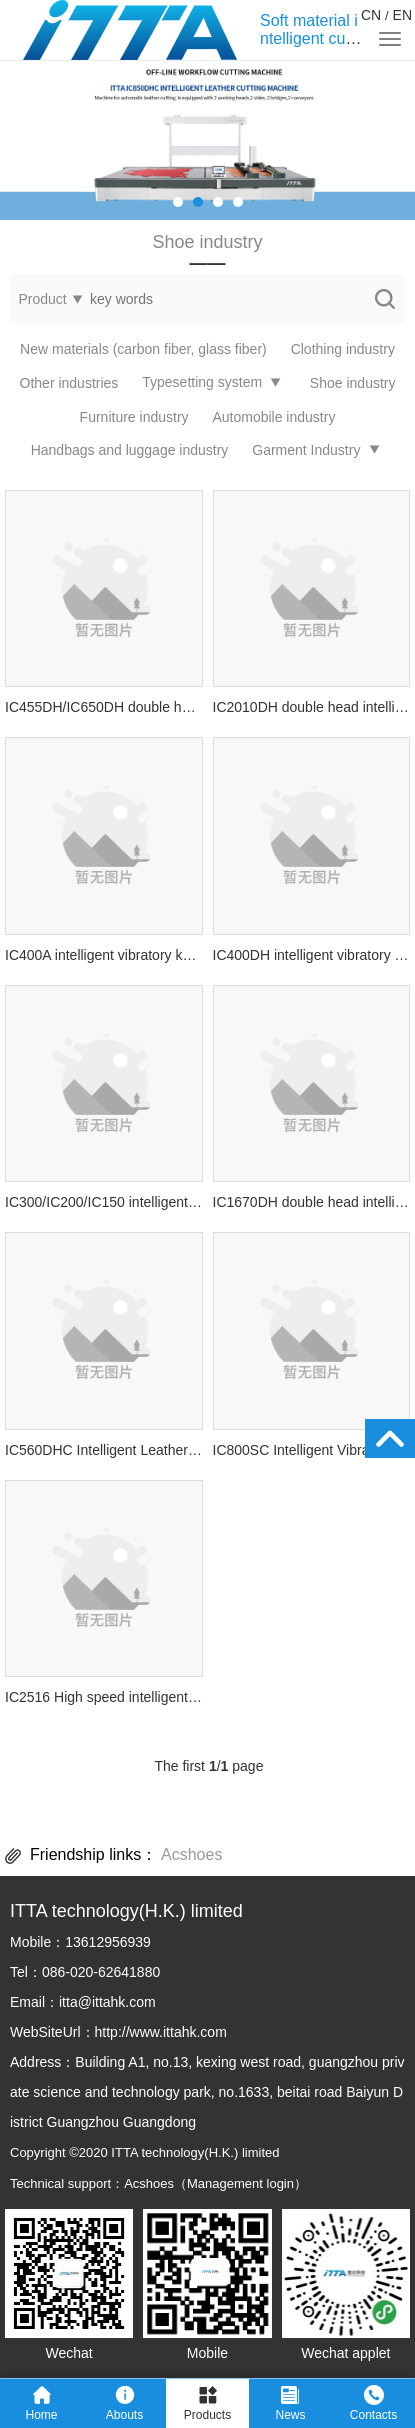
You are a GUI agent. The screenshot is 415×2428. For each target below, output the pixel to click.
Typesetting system (202, 382)
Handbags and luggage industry (130, 450)
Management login (240, 2183)
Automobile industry (273, 417)
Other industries (69, 383)
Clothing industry (343, 349)
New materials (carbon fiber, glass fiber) (143, 349)
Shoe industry (353, 383)
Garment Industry (306, 450)
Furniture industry (134, 417)
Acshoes (191, 1854)
